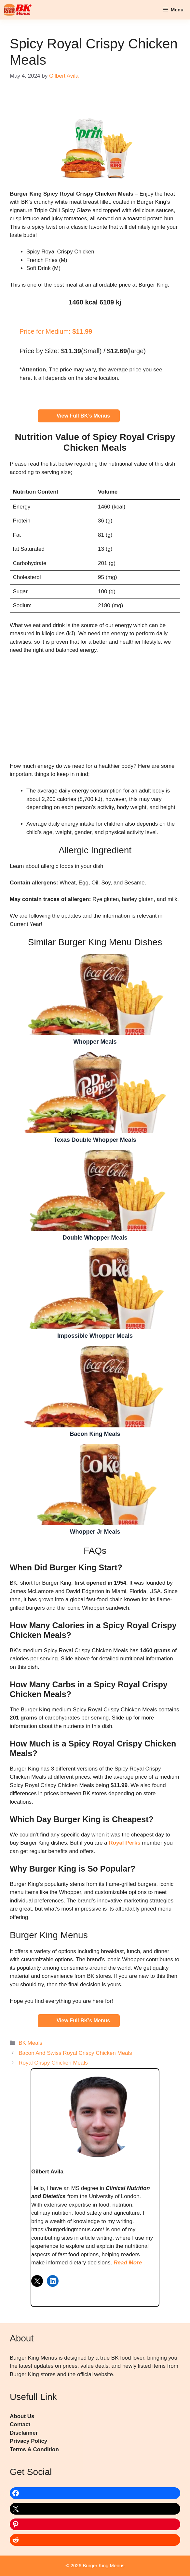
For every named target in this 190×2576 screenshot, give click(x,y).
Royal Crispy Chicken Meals (53, 2063)
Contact (20, 2424)
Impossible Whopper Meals (94, 1288)
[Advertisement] (95, 708)
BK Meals (30, 2043)
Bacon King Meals (94, 1386)
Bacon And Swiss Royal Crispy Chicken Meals (75, 2053)
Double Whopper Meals (94, 1190)
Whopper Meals (94, 994)
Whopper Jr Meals (94, 1484)
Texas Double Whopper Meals (94, 1092)
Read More (128, 2263)
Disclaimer (24, 2433)
